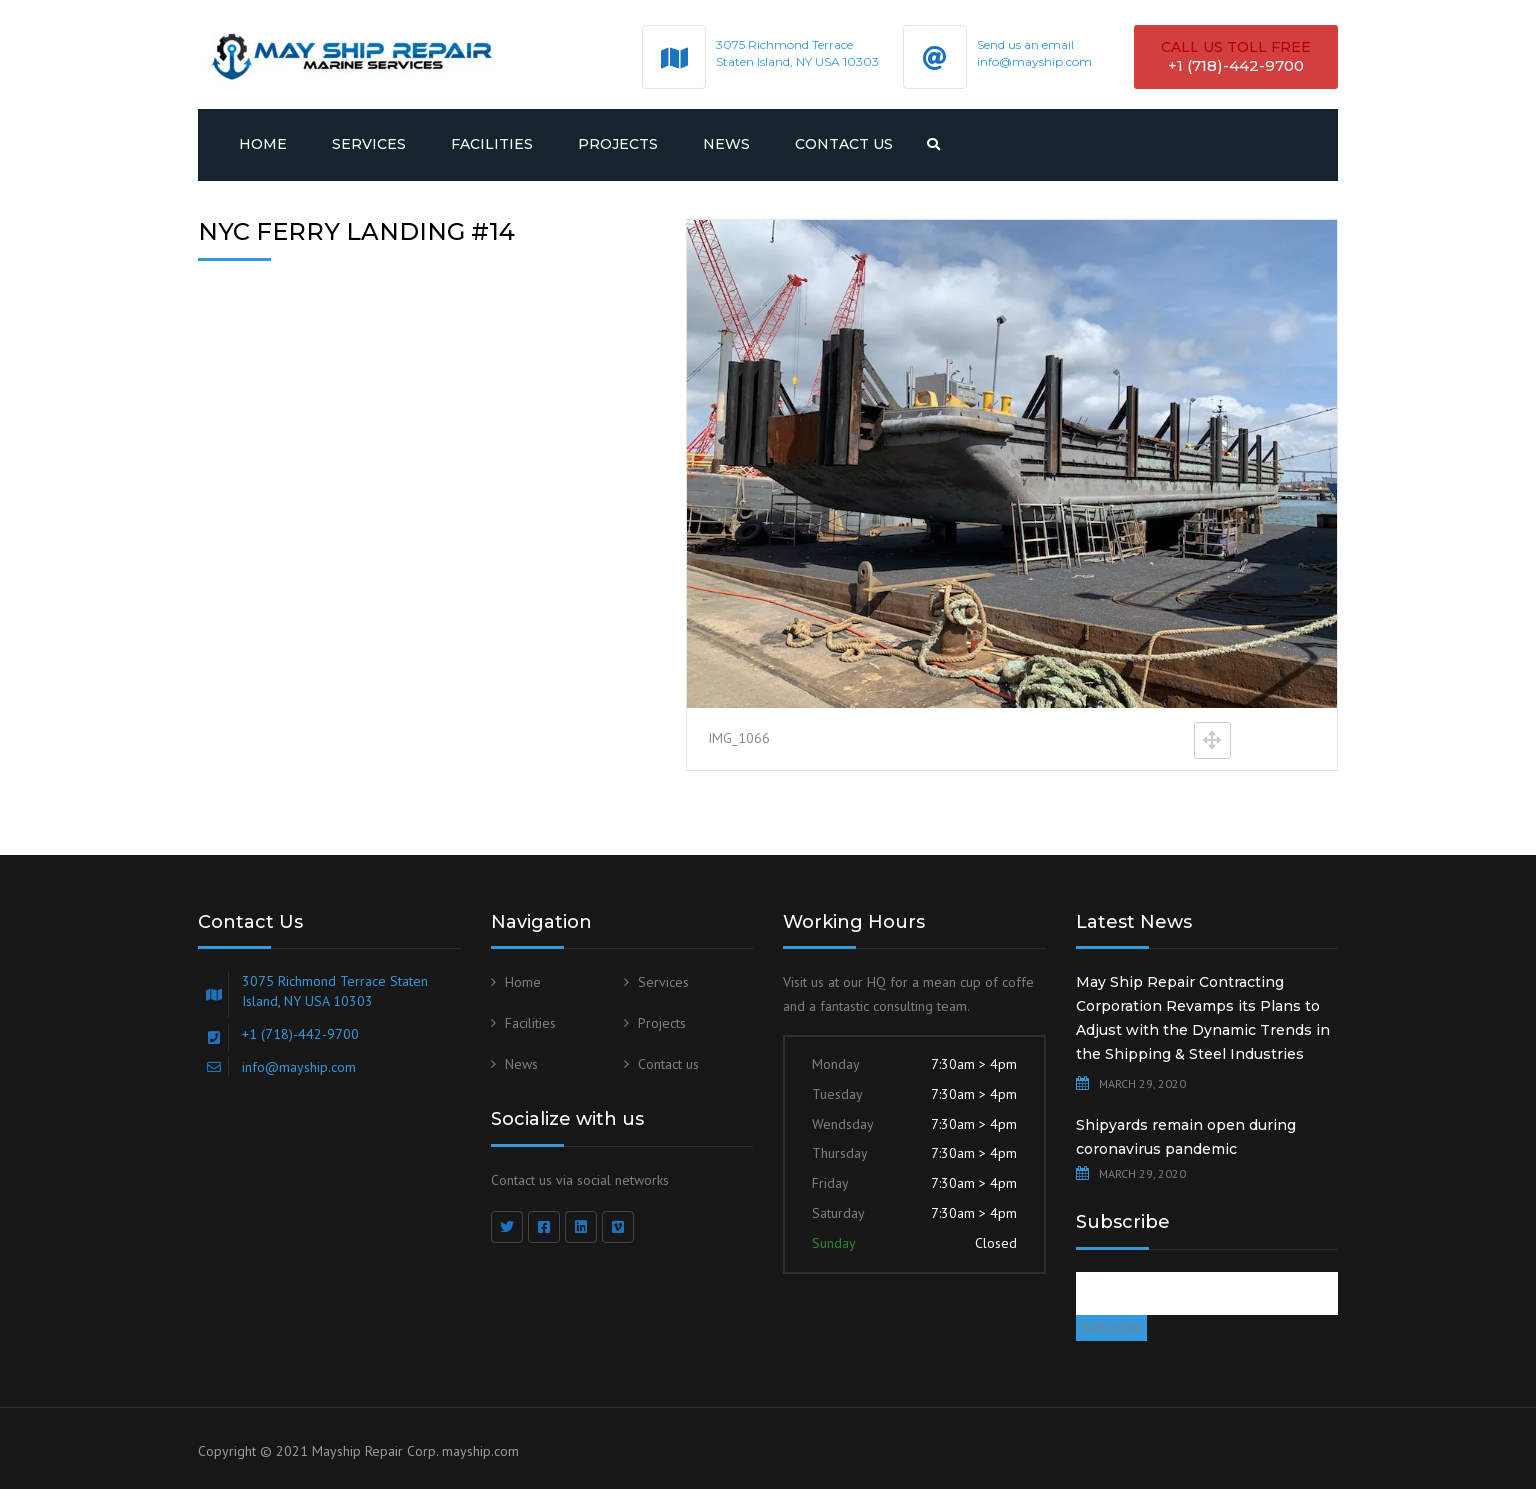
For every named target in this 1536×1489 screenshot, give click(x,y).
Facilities (492, 144)
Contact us (844, 144)
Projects (618, 144)
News (726, 144)
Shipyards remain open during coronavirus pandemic (1186, 1137)
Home (263, 144)
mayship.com (480, 1451)
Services (369, 144)
